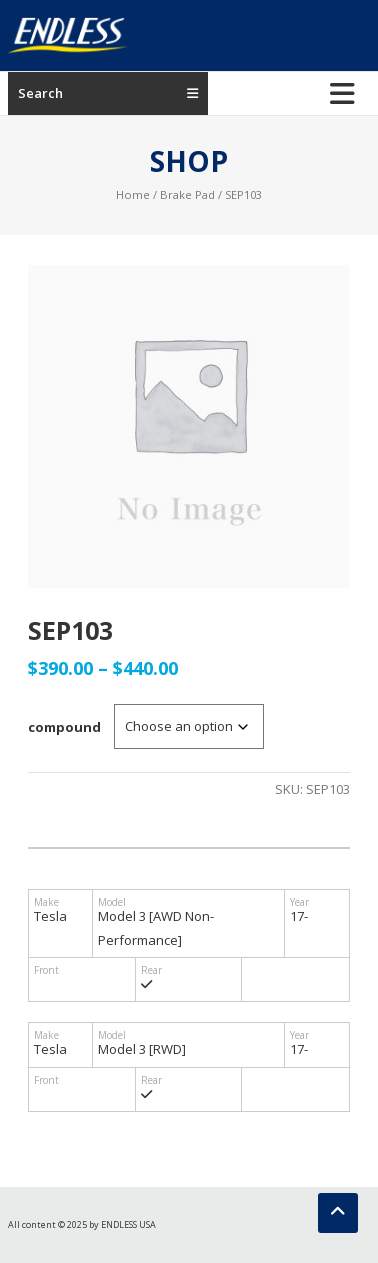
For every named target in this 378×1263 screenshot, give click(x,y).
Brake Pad (187, 194)
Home (133, 194)
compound (64, 727)
